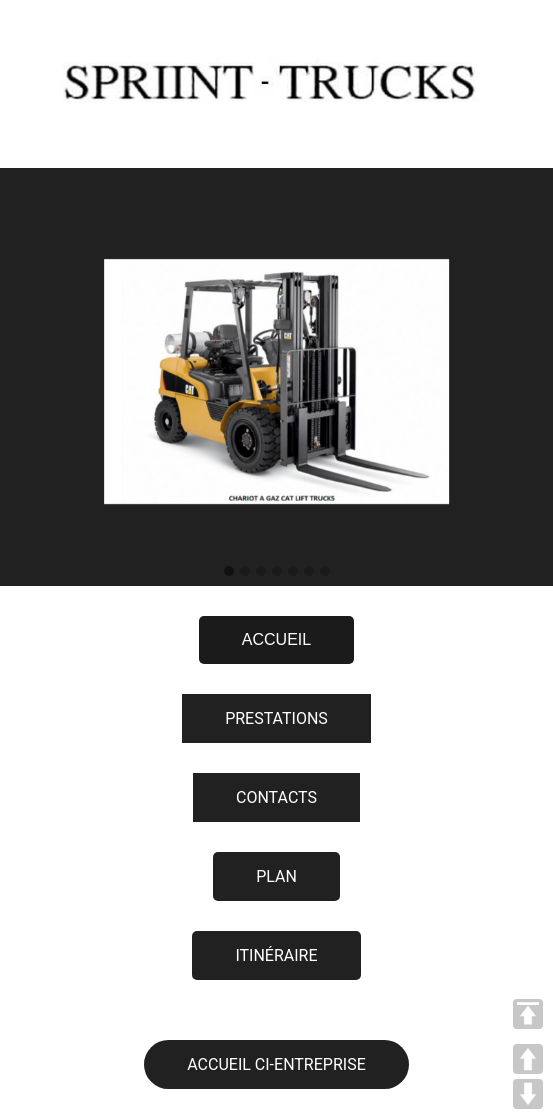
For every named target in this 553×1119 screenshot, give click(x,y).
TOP (528, 1014)
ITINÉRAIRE (276, 955)
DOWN (528, 1094)
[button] (229, 572)
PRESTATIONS (276, 718)
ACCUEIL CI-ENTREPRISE (276, 1064)
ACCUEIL (276, 639)
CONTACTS (276, 797)
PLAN (276, 876)
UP (528, 1059)
